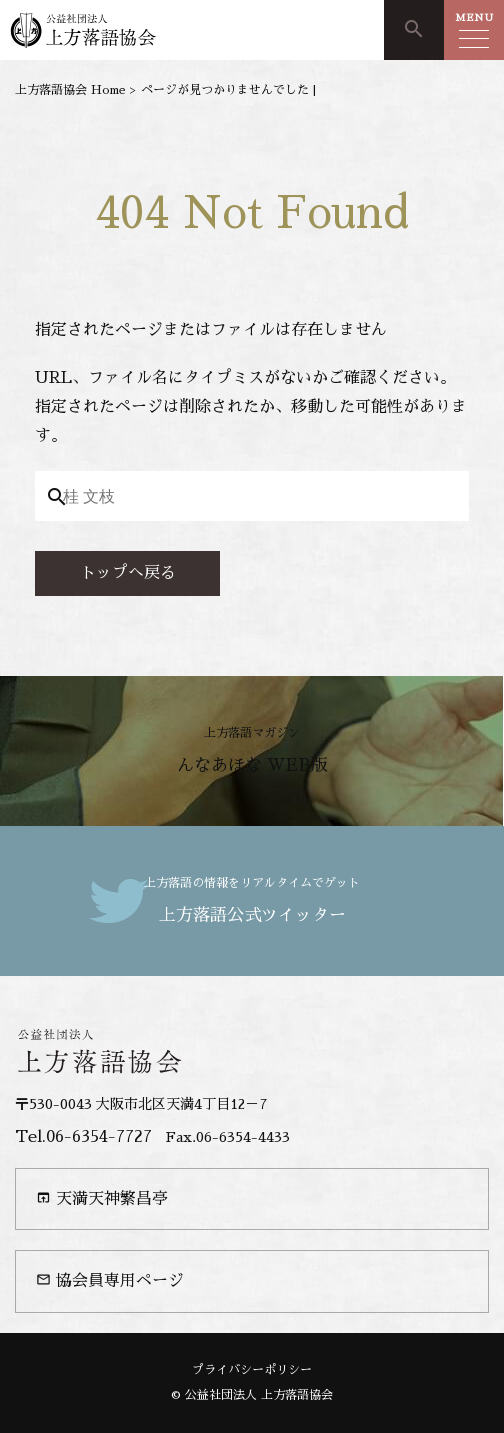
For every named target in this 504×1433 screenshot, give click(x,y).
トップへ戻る (128, 573)
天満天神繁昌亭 (102, 1198)
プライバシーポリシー (252, 1370)
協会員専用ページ (110, 1280)
